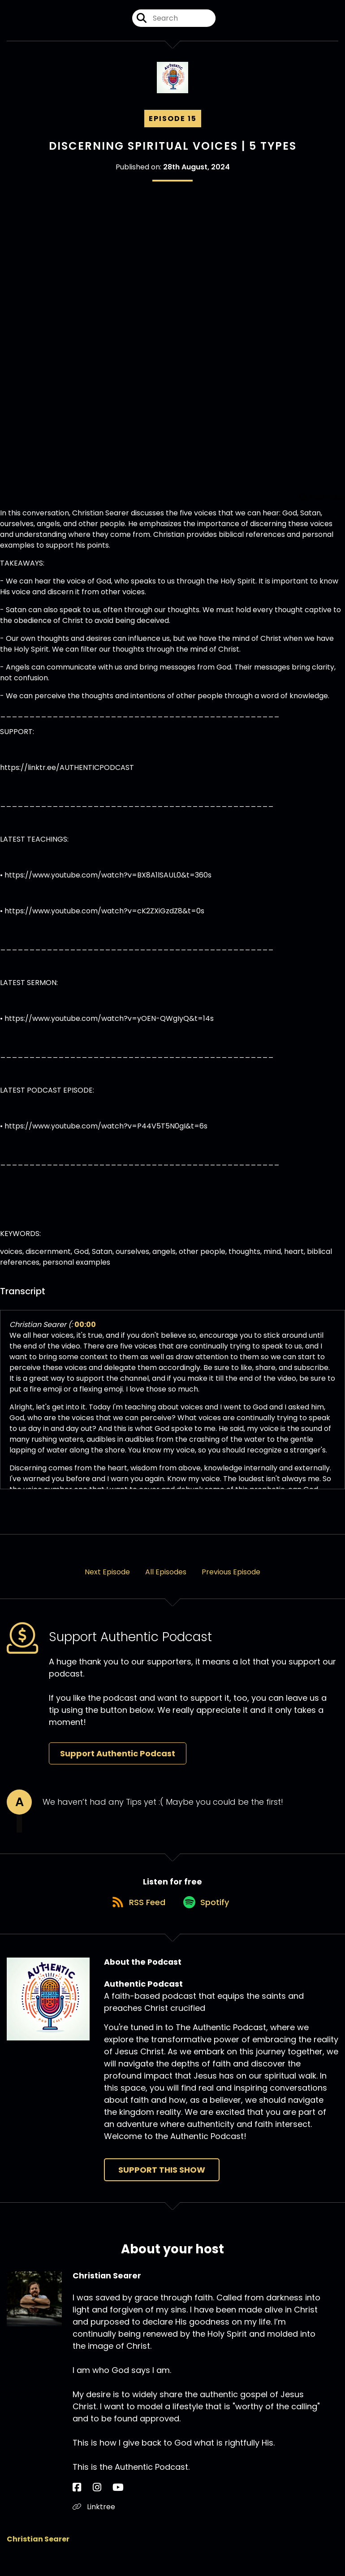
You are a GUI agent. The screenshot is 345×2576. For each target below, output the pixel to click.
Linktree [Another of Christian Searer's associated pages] (94, 2524)
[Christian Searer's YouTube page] (98, 2505)
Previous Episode (231, 1580)
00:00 (85, 1332)
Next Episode (107, 1580)
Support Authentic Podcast (117, 1761)
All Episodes (165, 1580)
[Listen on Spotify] (207, 1918)
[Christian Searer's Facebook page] (77, 2505)
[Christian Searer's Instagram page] (87, 2505)
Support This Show (161, 2187)
